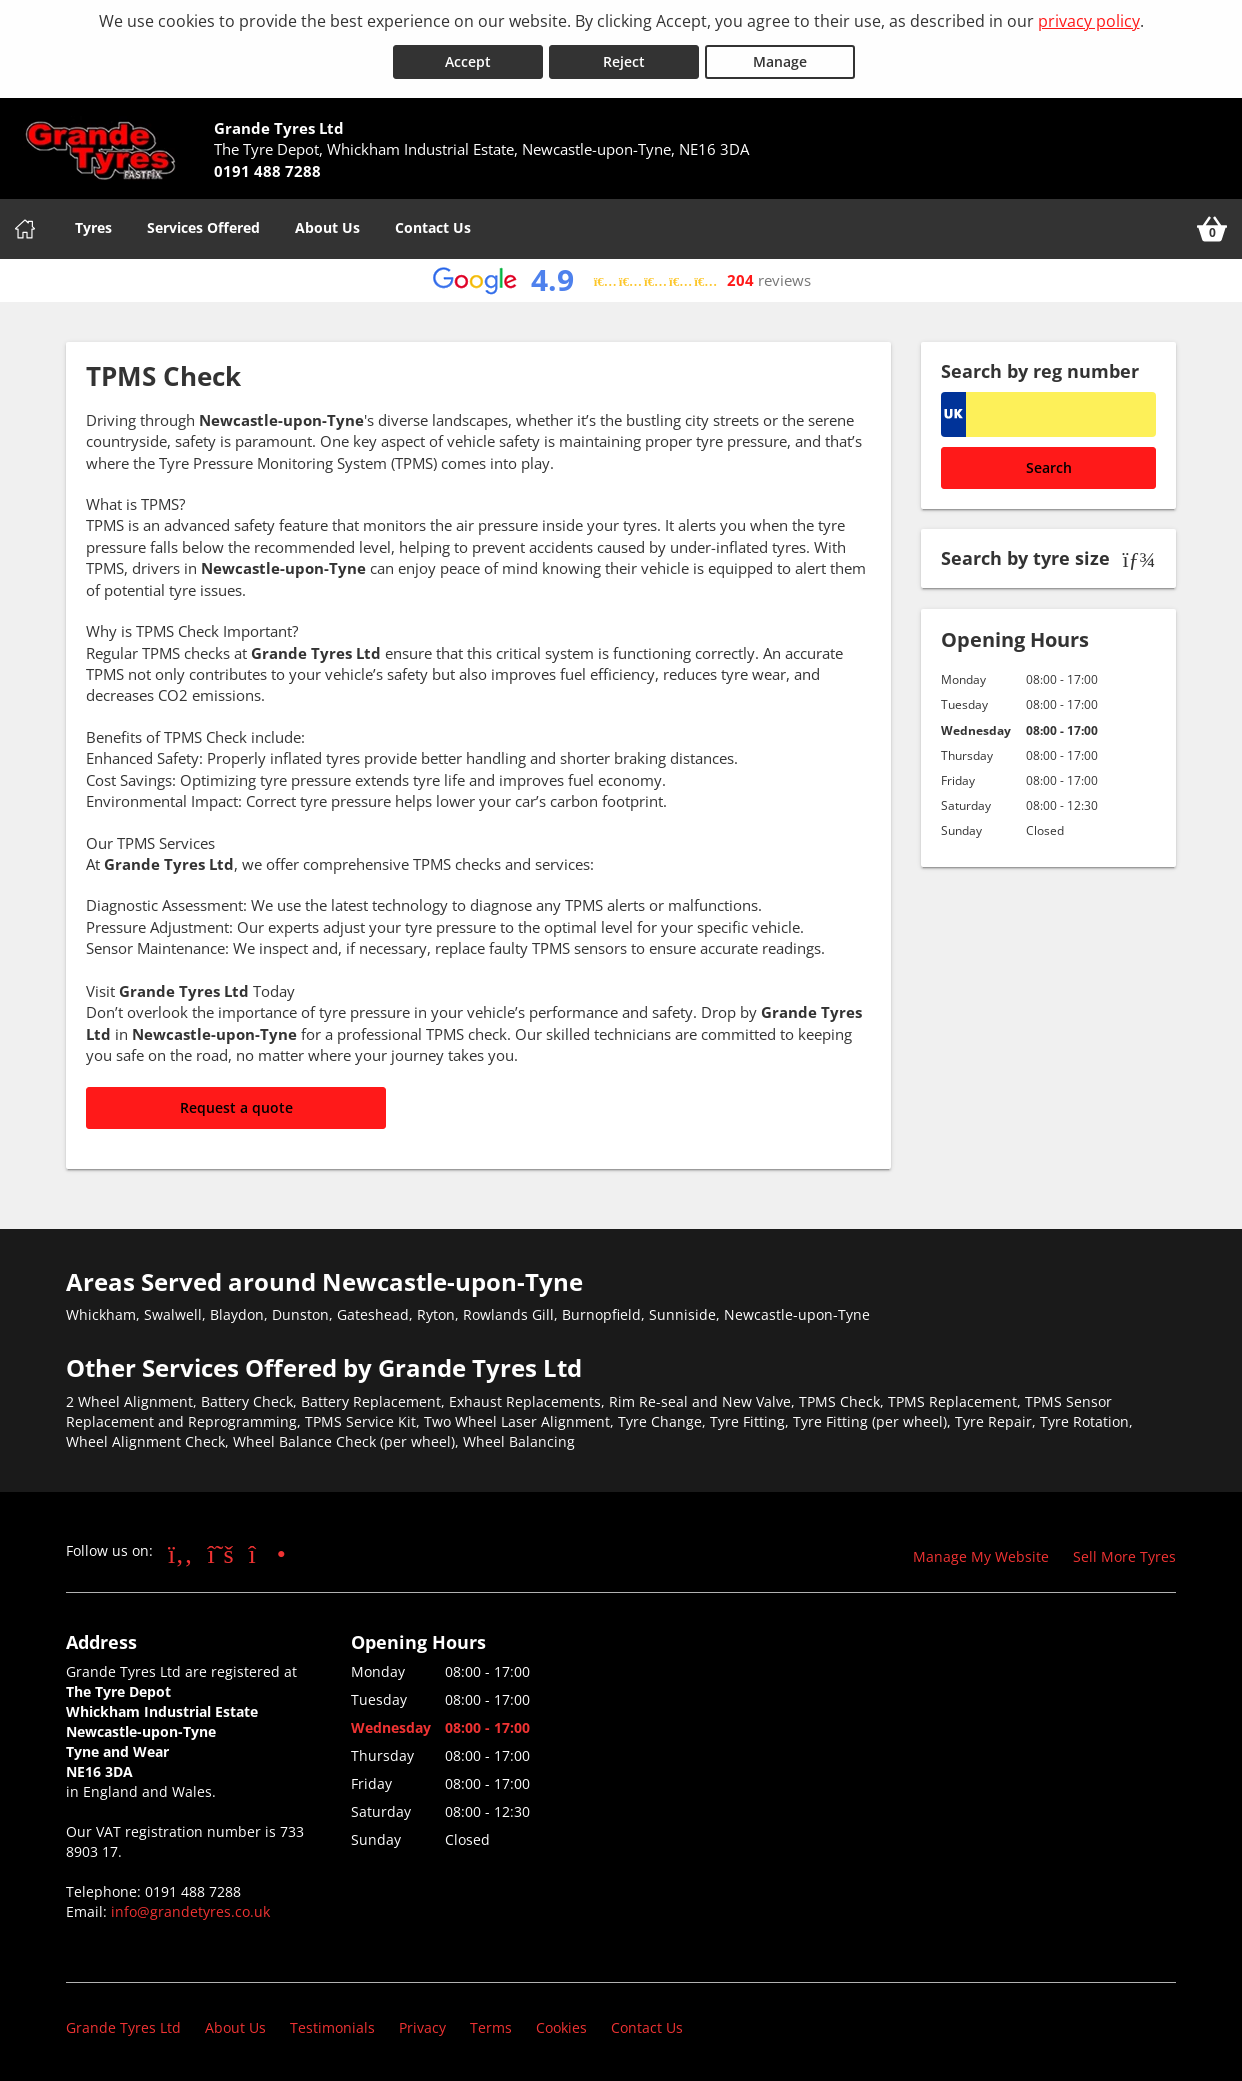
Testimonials (332, 2025)
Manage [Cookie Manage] (780, 58)
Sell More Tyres (1124, 1553)
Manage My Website (981, 1553)
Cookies (561, 2025)
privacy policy (1089, 21)
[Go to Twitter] (221, 1550)
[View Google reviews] (621, 277)
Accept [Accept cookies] (468, 58)
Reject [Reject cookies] (624, 58)
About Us (327, 224)
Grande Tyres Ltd (123, 2025)
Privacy (422, 2025)
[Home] (25, 226)
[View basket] (1212, 226)
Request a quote (236, 1104)
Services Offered (203, 224)
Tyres (93, 224)
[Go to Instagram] (267, 1550)
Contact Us (433, 224)
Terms (491, 2025)
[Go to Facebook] (180, 1550)
